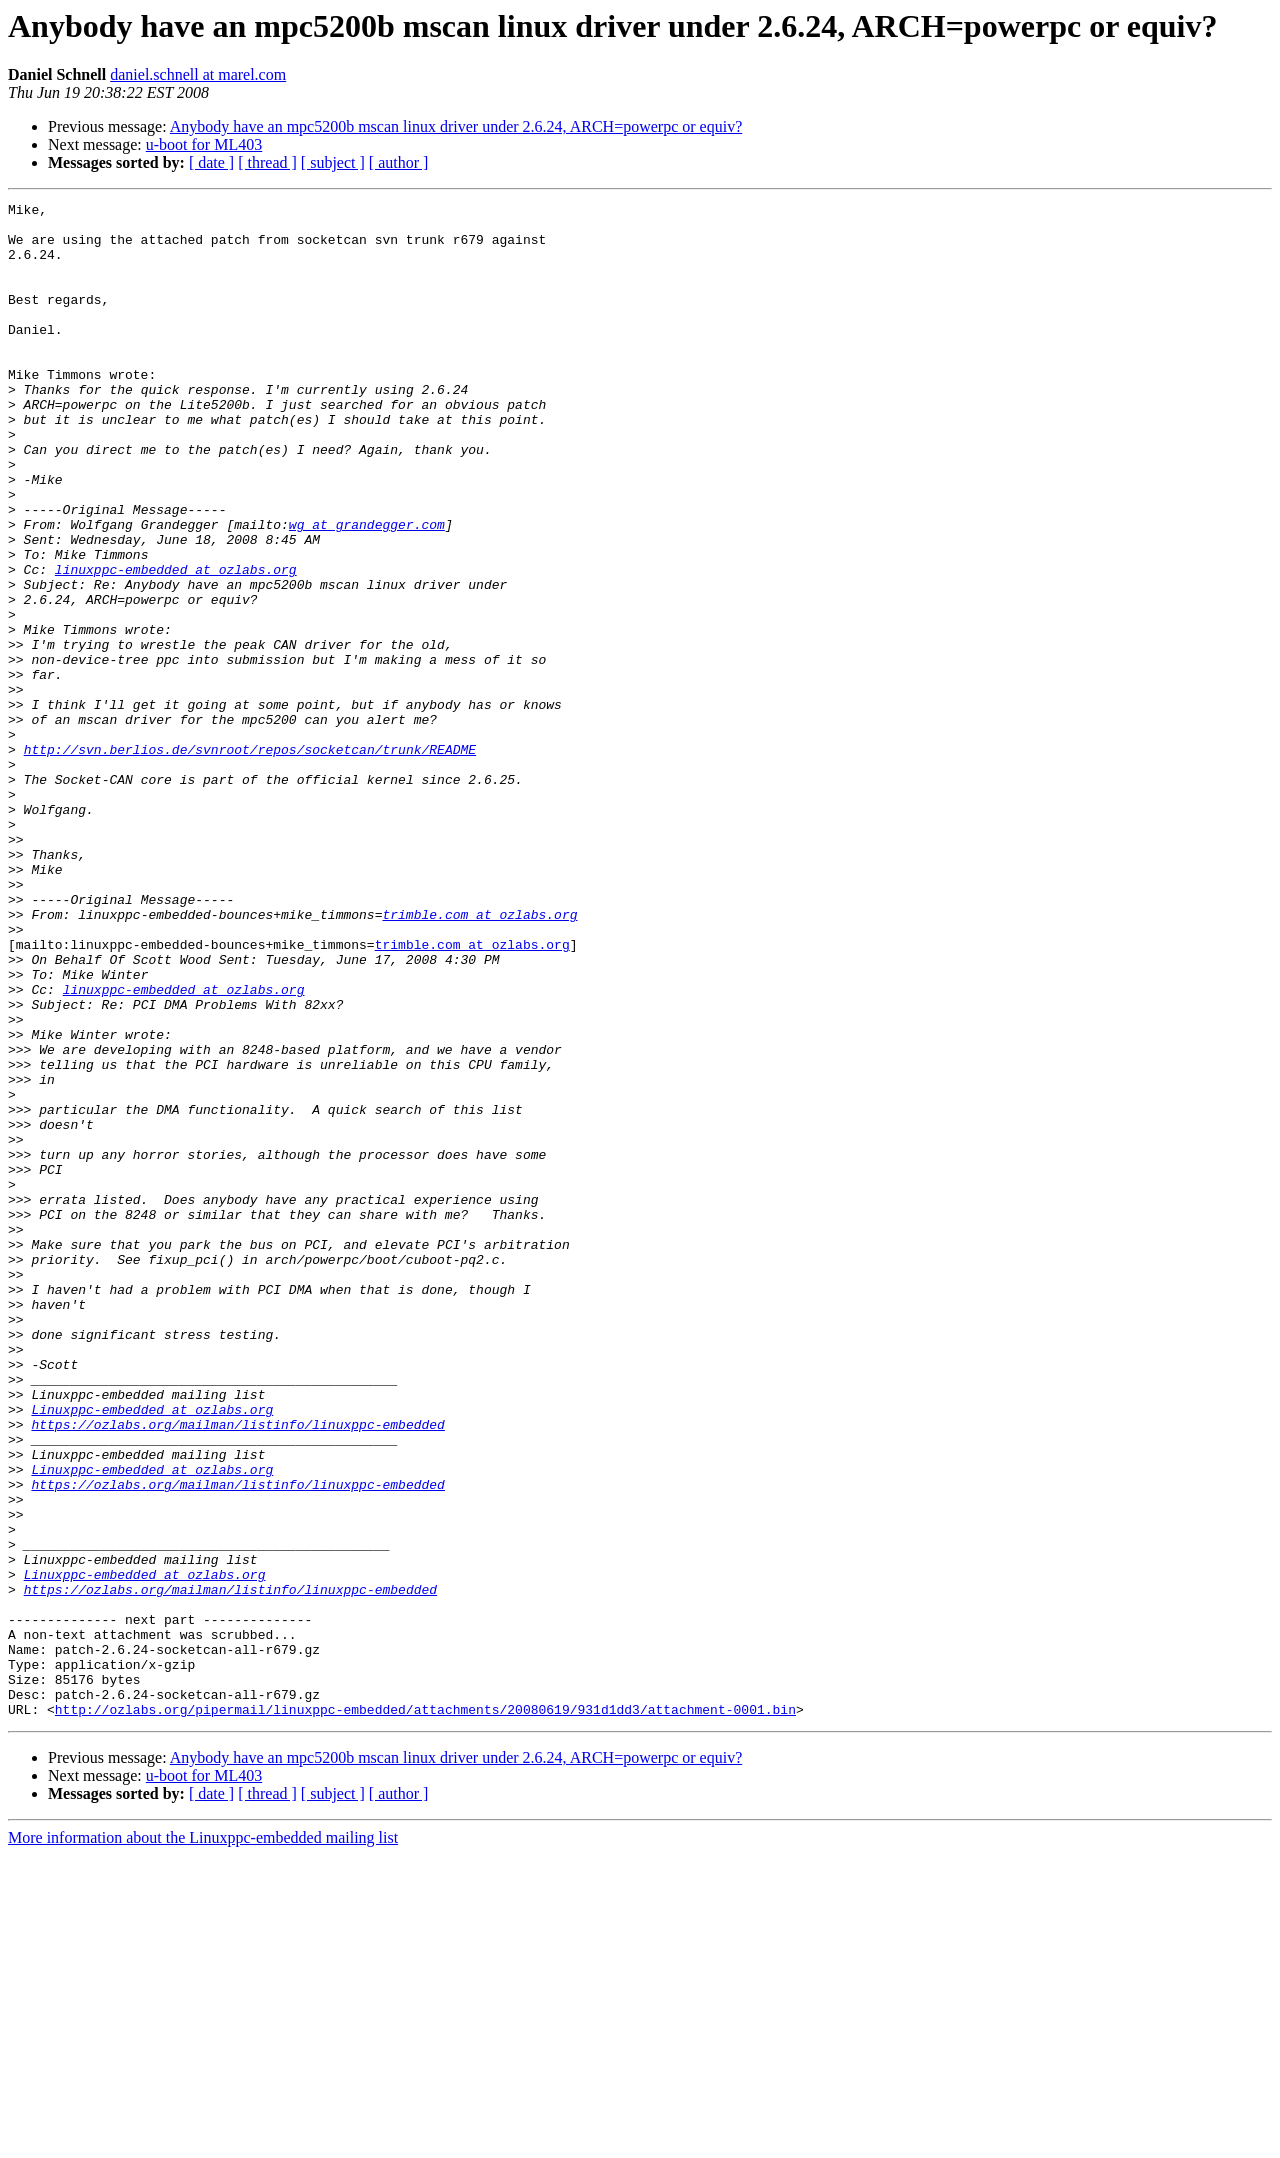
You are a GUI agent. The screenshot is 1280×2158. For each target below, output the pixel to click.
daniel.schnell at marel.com (198, 74)
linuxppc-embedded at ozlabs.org (176, 644)
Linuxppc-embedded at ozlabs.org (152, 1652)
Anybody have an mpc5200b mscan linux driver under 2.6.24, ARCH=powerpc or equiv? (456, 126)
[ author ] (399, 162)
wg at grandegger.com (367, 590)
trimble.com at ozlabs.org (479, 1058)
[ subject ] (333, 162)
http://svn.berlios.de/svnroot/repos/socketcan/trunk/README (250, 860)
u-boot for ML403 (204, 144)
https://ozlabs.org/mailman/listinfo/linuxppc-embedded (237, 1670)
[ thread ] (267, 162)
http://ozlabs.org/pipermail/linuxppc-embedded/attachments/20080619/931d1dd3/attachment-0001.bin (425, 2012)
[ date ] (211, 162)
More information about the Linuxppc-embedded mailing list (203, 2140)
